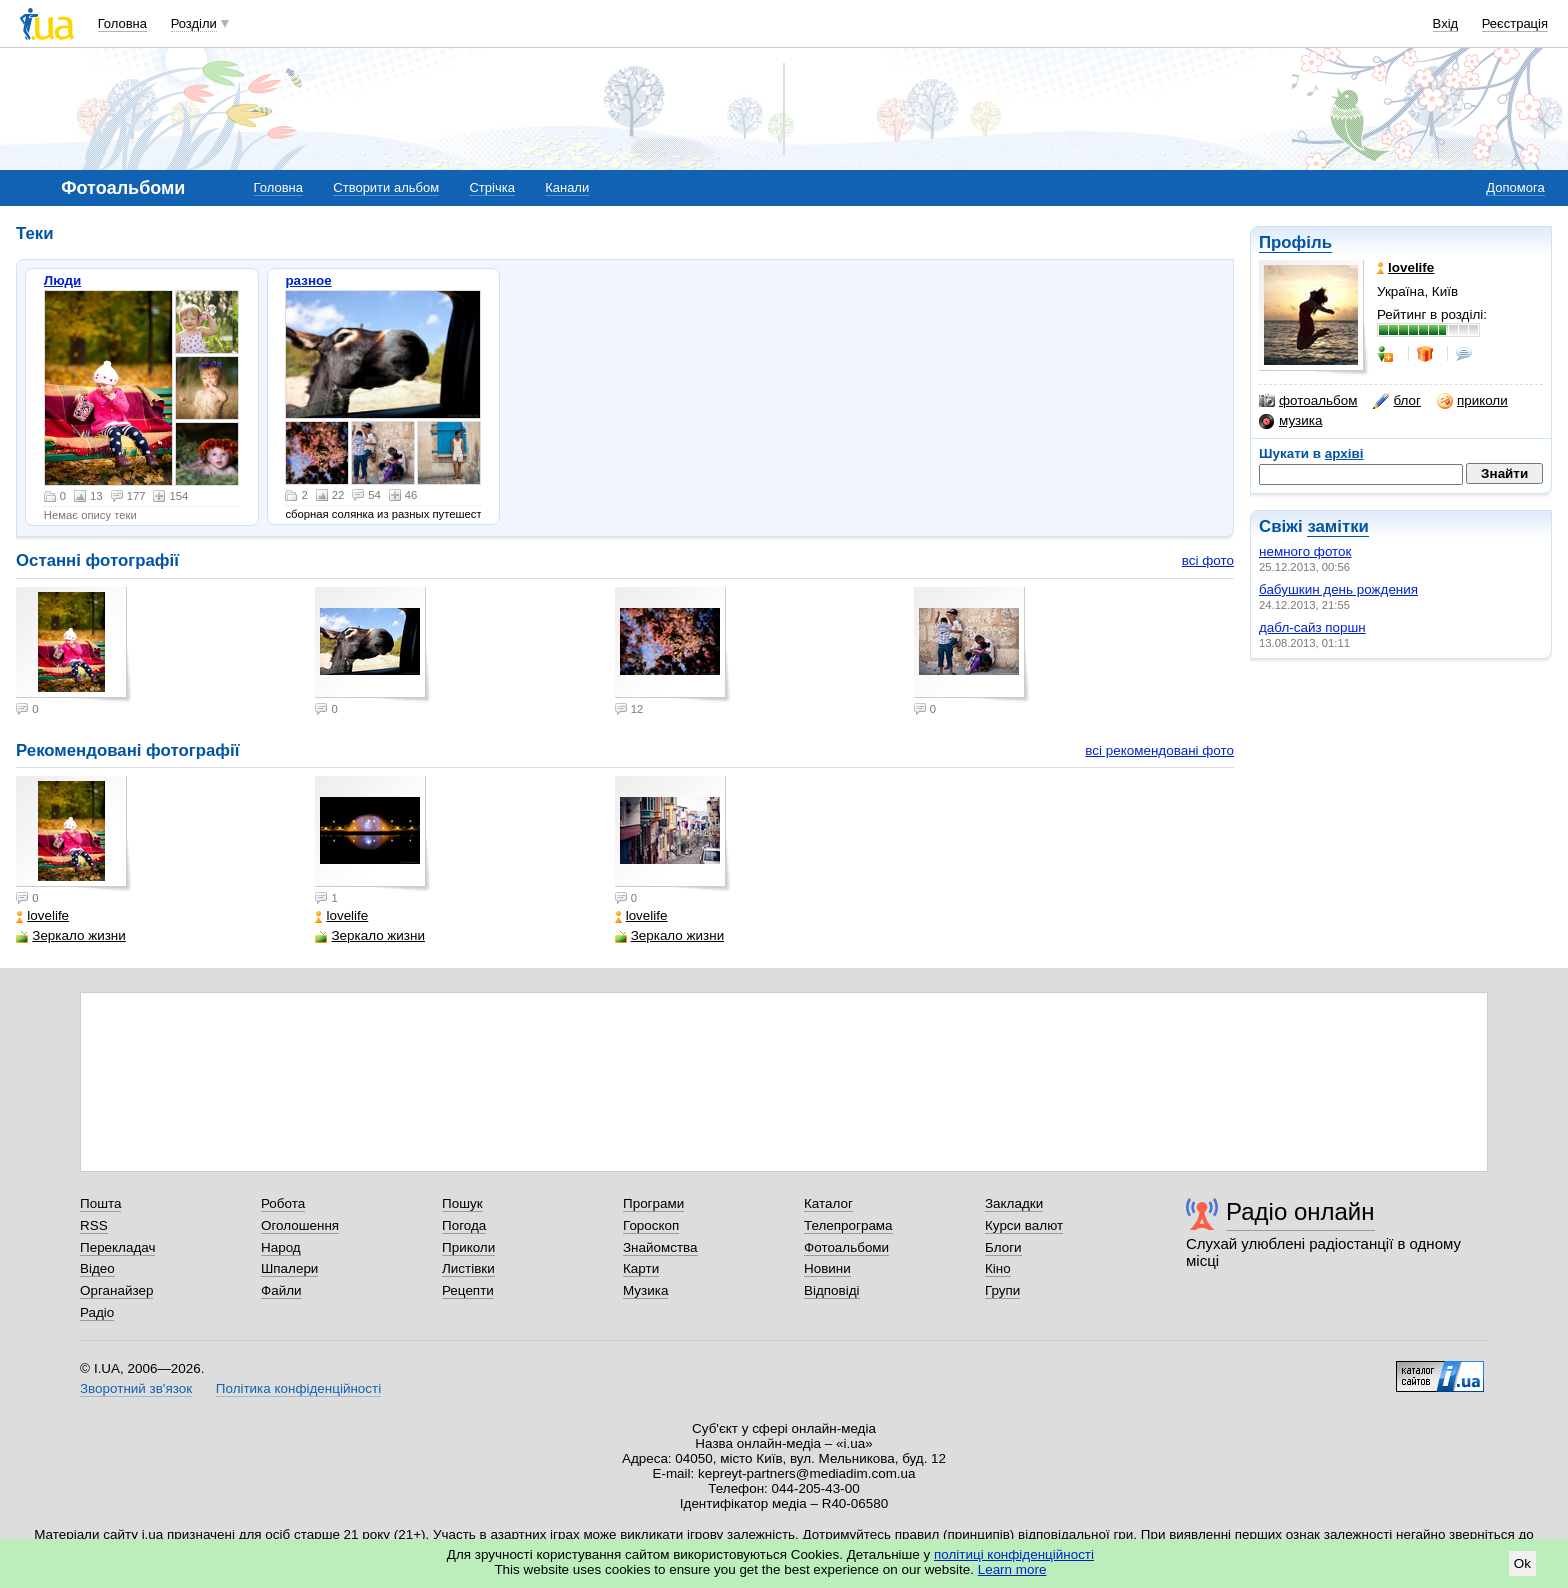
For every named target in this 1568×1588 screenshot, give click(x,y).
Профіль (1295, 242)
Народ (281, 1247)
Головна (122, 23)
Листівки (468, 1268)
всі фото (1208, 560)
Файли (281, 1290)
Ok (1522, 1563)
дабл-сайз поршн (1312, 627)
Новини (827, 1268)
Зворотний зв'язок (136, 1388)
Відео (97, 1268)
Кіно (998, 1268)
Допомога (1515, 187)
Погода (464, 1225)
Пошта (100, 1203)
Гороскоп (651, 1225)
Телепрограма (848, 1225)
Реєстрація (1515, 23)
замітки (1338, 526)
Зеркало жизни (71, 935)
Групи (1002, 1290)
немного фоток (1305, 551)
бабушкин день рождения (1338, 589)
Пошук (462, 1203)
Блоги (1003, 1247)
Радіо (97, 1312)
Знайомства (660, 1247)
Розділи (194, 23)
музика (1290, 421)
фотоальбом (1308, 401)
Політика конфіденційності (298, 1388)
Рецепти (468, 1290)
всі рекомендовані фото (1159, 750)
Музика (645, 1290)
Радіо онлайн (1300, 1211)
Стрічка (491, 187)
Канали (567, 187)
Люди (63, 280)
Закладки (1014, 1203)
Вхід (1446, 23)
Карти (641, 1268)
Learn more (1012, 1569)
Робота (283, 1203)
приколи (1472, 401)
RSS (94, 1225)
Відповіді (832, 1290)
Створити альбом (386, 187)
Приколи (468, 1247)
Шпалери (289, 1268)
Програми (653, 1203)
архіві (1344, 453)
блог (1396, 401)
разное (308, 280)
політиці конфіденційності (1014, 1554)
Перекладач (117, 1247)
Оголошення (300, 1225)
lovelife (42, 915)
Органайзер (116, 1290)
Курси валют (1024, 1225)
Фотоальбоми (846, 1247)
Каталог (828, 1203)
